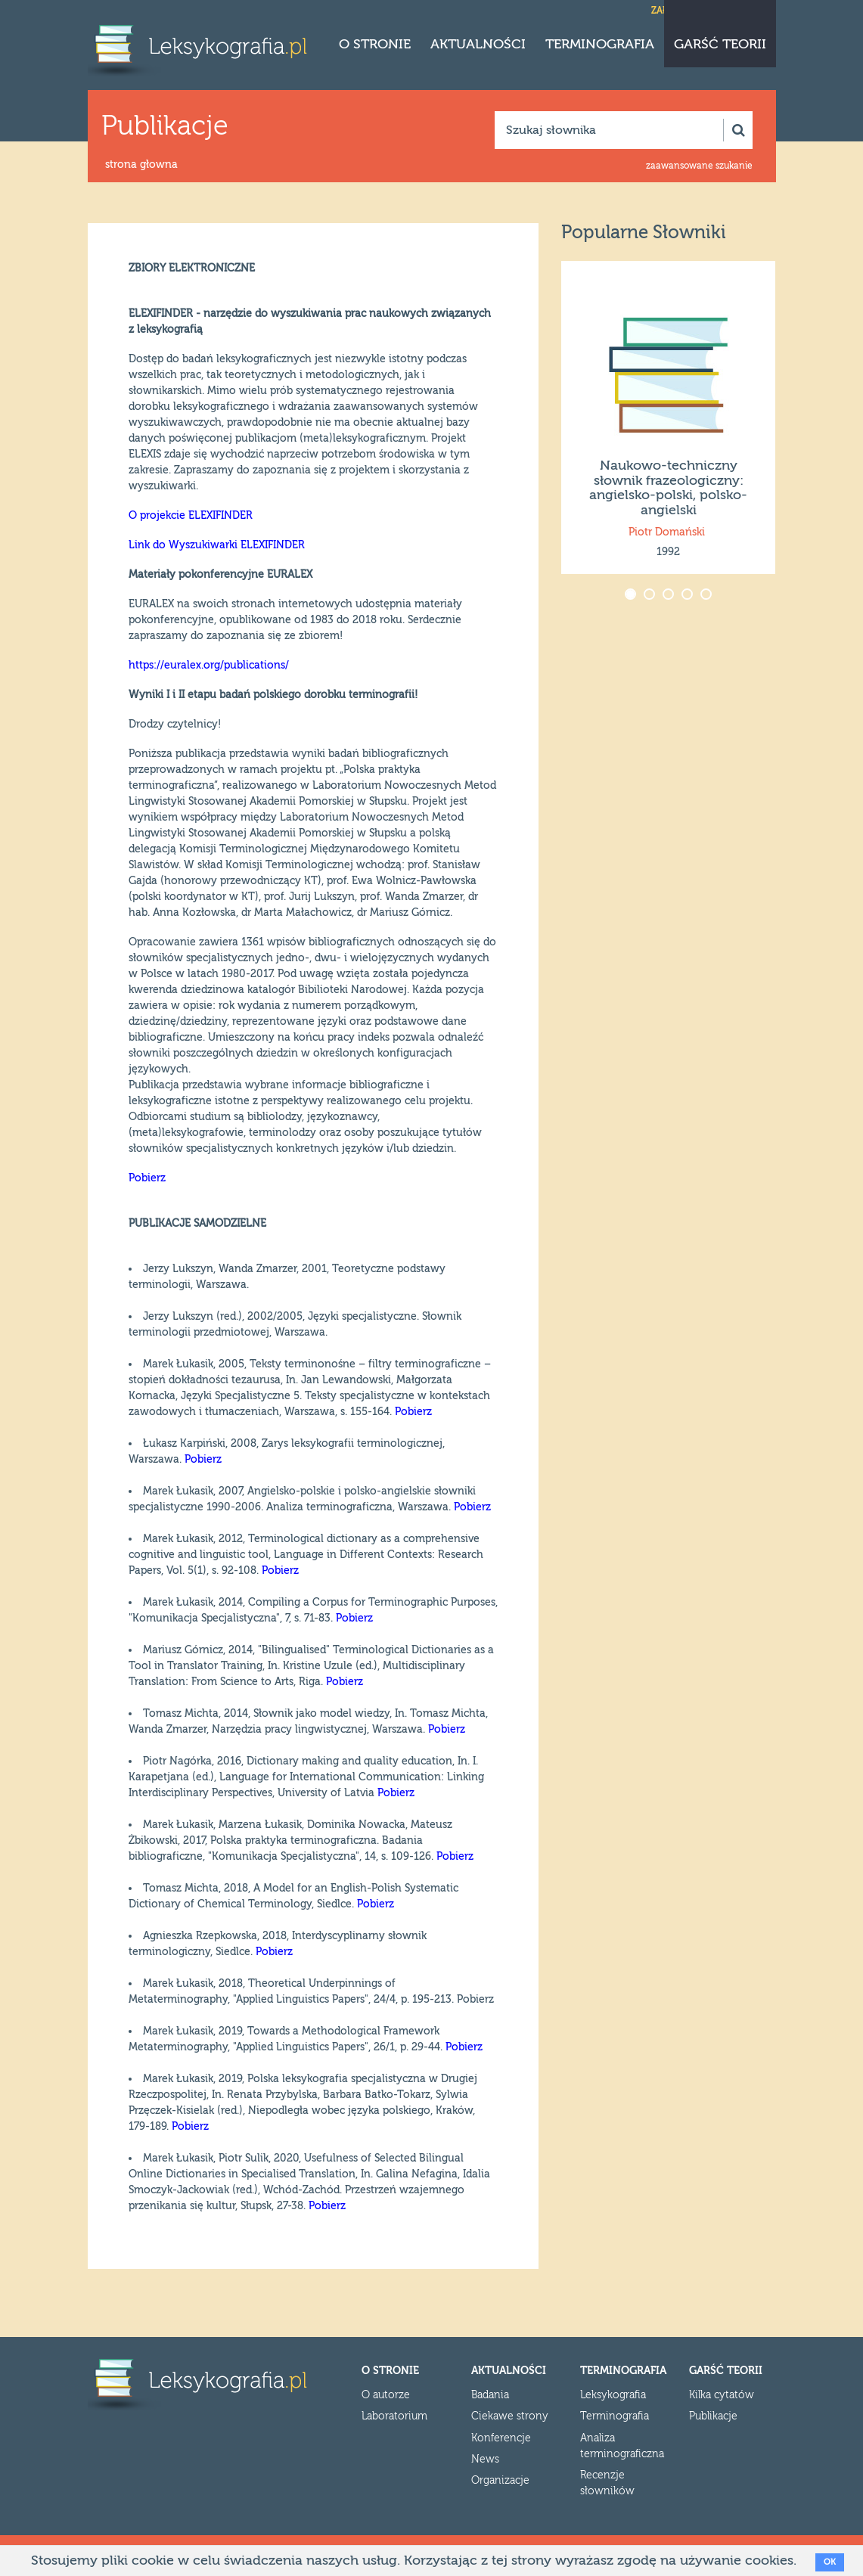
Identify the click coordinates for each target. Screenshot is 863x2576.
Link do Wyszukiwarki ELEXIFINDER (217, 545)
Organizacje (500, 2481)
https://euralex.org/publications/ (209, 666)
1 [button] (632, 595)
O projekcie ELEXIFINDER (191, 516)
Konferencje (501, 2438)
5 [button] (707, 595)
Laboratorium (394, 2416)
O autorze (386, 2395)
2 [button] (651, 595)
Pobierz (147, 1178)
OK (830, 2562)
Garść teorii (720, 44)
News (485, 2459)
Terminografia (599, 44)
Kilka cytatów (721, 2395)
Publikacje (713, 2416)
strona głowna (141, 165)
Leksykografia (613, 2395)
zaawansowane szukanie (699, 165)
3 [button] (669, 595)
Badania (490, 2395)
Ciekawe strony (509, 2416)
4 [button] (688, 595)
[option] (668, 417)
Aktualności (478, 44)
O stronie (375, 44)
